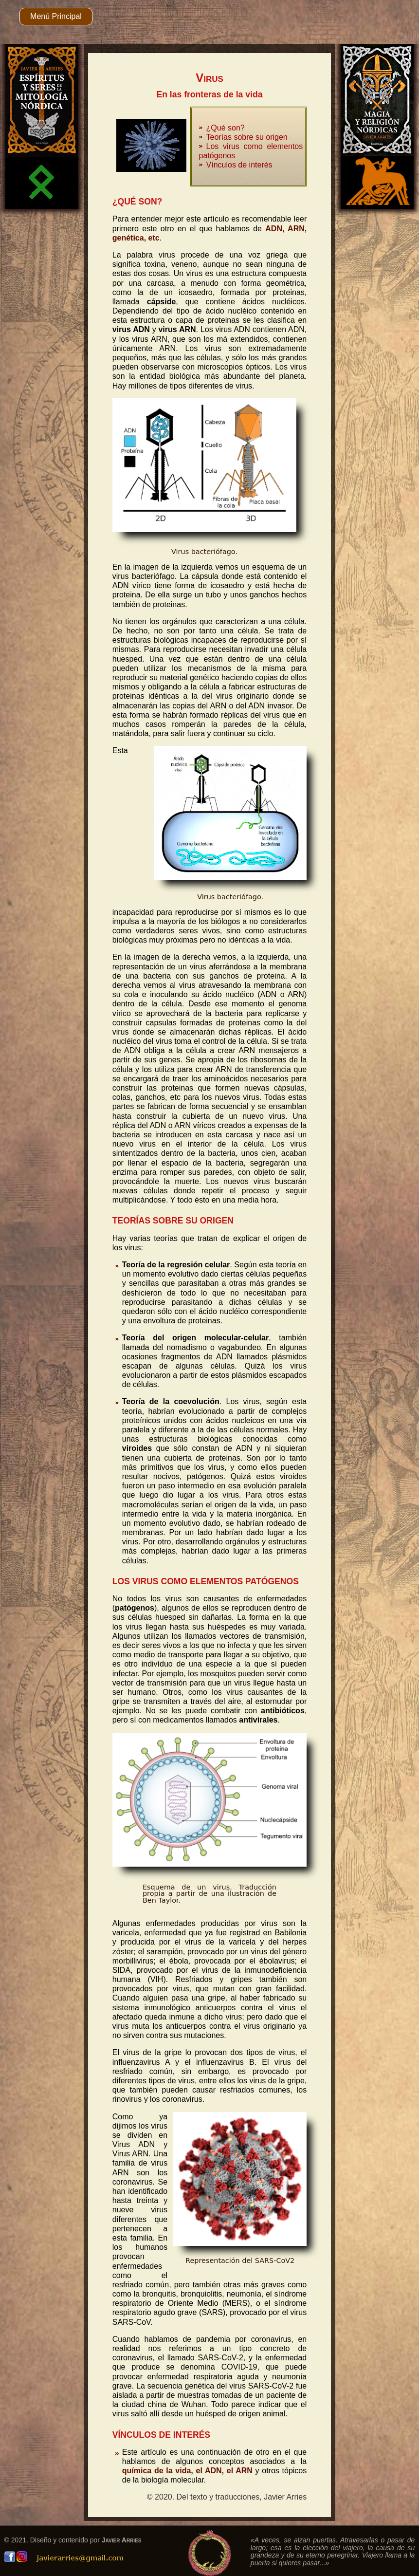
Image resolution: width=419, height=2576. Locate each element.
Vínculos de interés (239, 165)
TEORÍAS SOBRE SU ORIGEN (173, 1220)
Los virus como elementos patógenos (251, 151)
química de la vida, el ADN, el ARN (187, 2470)
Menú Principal (56, 16)
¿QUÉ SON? (137, 201)
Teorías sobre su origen (247, 137)
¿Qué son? (225, 128)
